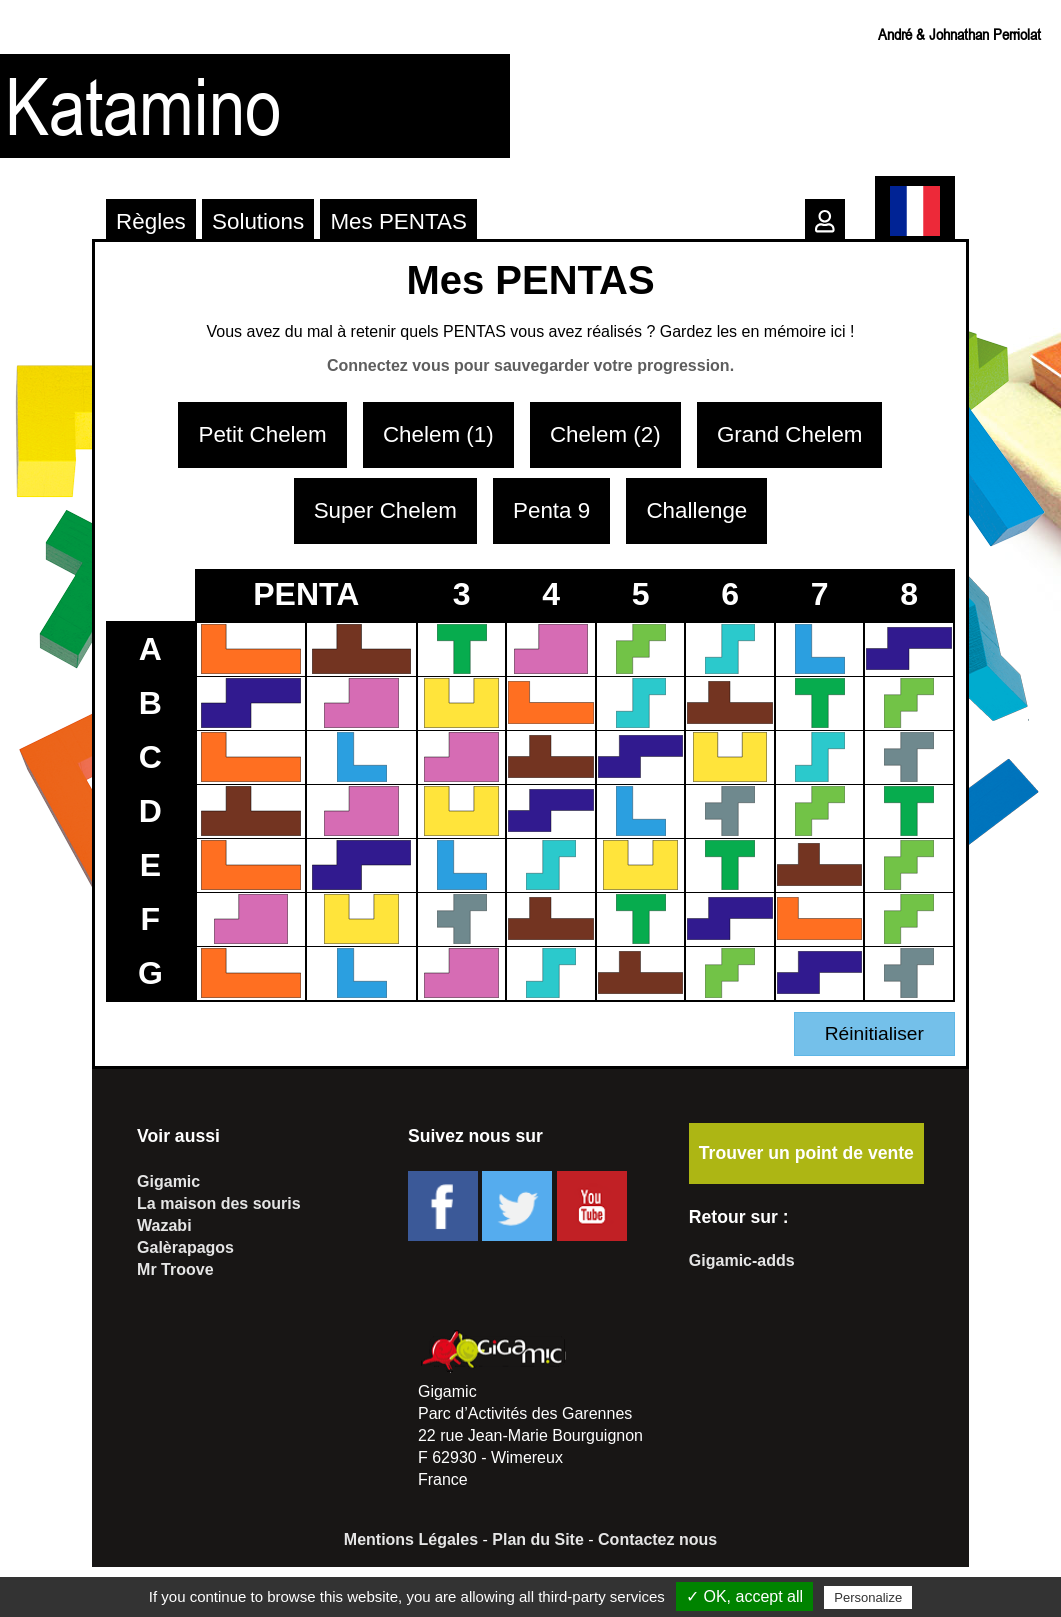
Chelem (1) (438, 434)
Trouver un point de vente (806, 1153)
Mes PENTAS (398, 221)
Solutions (258, 221)
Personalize (868, 1597)
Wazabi (164, 1225)
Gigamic (168, 1181)
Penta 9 (551, 510)
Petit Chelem (262, 434)
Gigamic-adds (742, 1260)
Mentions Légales (411, 1539)
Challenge (696, 510)
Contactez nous (657, 1539)
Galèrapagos (185, 1247)
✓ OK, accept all (744, 1596)
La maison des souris (219, 1203)
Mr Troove (175, 1269)
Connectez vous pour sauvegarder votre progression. (530, 365)
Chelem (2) (605, 434)
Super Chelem (385, 510)
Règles (151, 221)
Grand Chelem (790, 434)
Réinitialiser (874, 1033)
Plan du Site (538, 1539)
